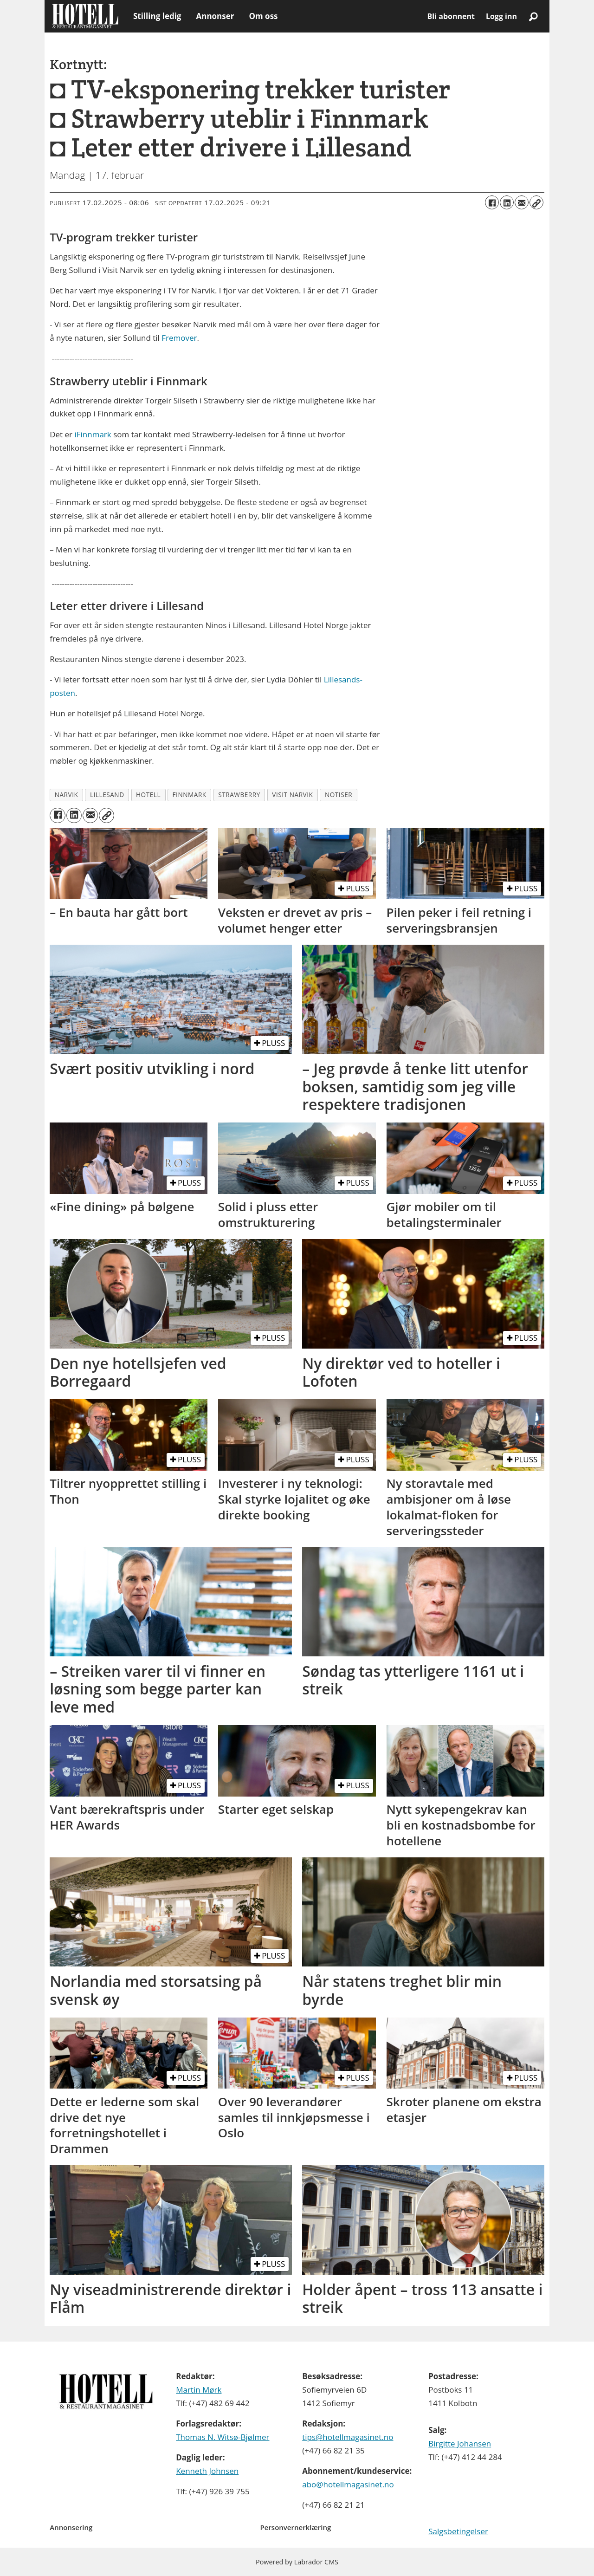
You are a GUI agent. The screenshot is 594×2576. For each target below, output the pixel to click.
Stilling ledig (157, 16)
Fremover (179, 337)
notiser (338, 794)
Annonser (215, 16)
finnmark (190, 794)
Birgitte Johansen (459, 2443)
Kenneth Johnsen (207, 2471)
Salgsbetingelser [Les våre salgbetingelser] (458, 2531)
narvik (66, 794)
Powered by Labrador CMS (297, 2561)
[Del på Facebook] (492, 202)
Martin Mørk (198, 2389)
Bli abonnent (451, 16)
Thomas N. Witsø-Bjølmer (222, 2437)
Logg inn (501, 16)
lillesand (107, 794)
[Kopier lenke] (536, 202)
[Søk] (533, 16)
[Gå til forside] (85, 16)
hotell (148, 794)
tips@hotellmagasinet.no (347, 2437)
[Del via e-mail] (522, 202)
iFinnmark (91, 434)
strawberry (239, 794)
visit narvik (292, 794)
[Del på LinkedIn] (507, 202)
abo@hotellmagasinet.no (348, 2484)
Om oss (263, 16)
